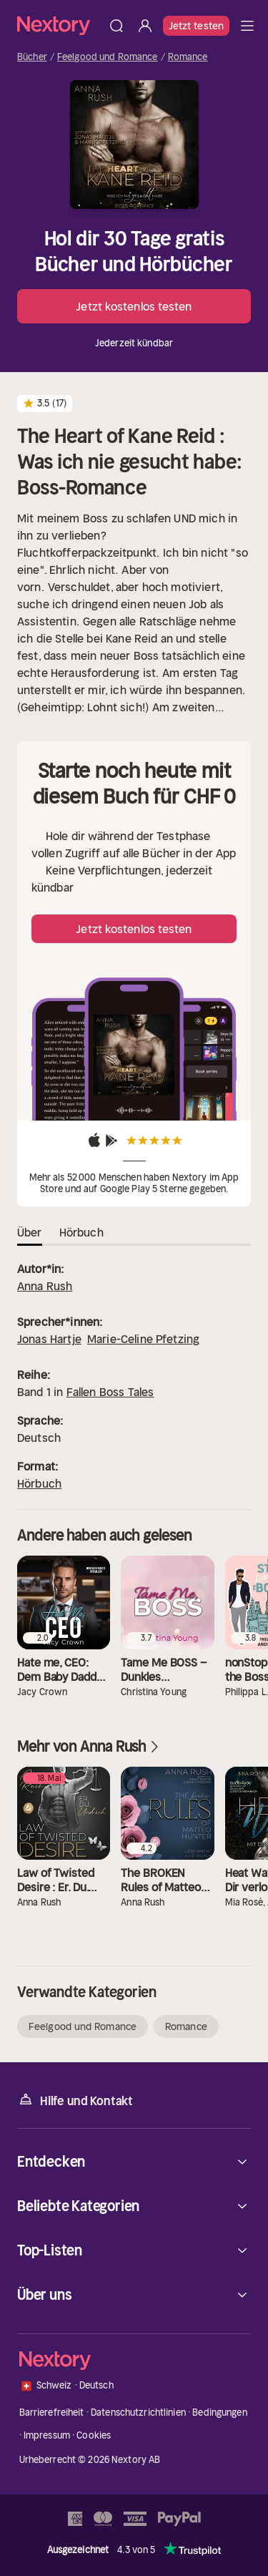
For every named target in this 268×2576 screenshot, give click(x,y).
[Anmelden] (145, 25)
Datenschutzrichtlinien (138, 2412)
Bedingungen (219, 2412)
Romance (188, 57)
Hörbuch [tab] (81, 1232)
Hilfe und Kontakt (75, 2100)
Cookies (93, 2435)
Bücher (32, 57)
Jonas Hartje (49, 1339)
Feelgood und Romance (107, 57)
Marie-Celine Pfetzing (143, 1339)
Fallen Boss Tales (110, 1392)
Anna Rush (44, 1286)
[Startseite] (59, 25)
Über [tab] (29, 1232)
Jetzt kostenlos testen (134, 306)
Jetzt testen (196, 25)
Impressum (47, 2435)
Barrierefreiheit (51, 2412)
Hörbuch (39, 1483)
